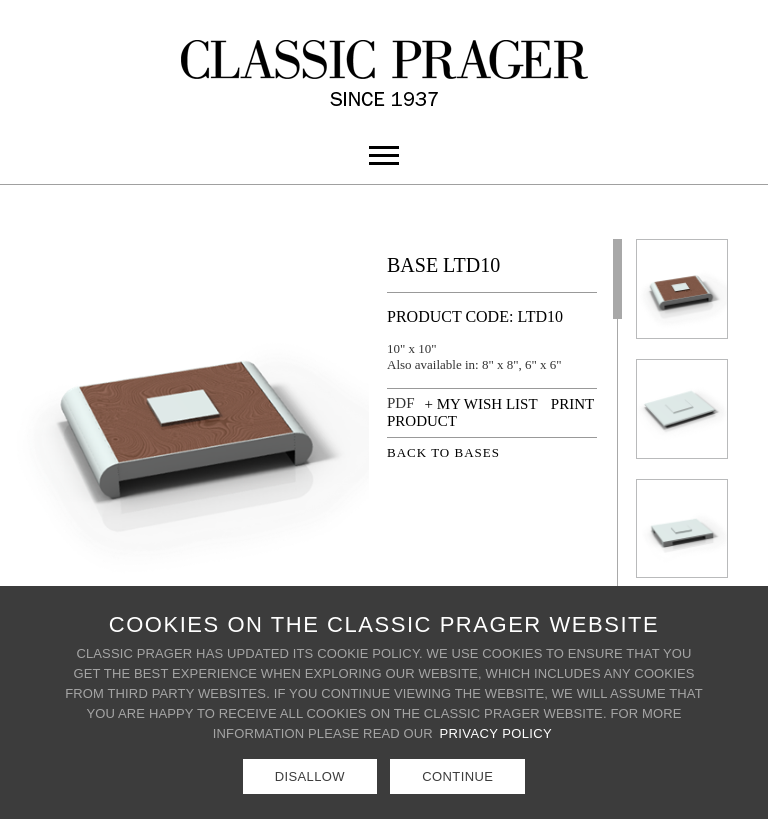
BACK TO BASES (443, 452)
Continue (457, 776)
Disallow (310, 776)
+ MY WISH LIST (481, 404)
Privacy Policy (496, 733)
